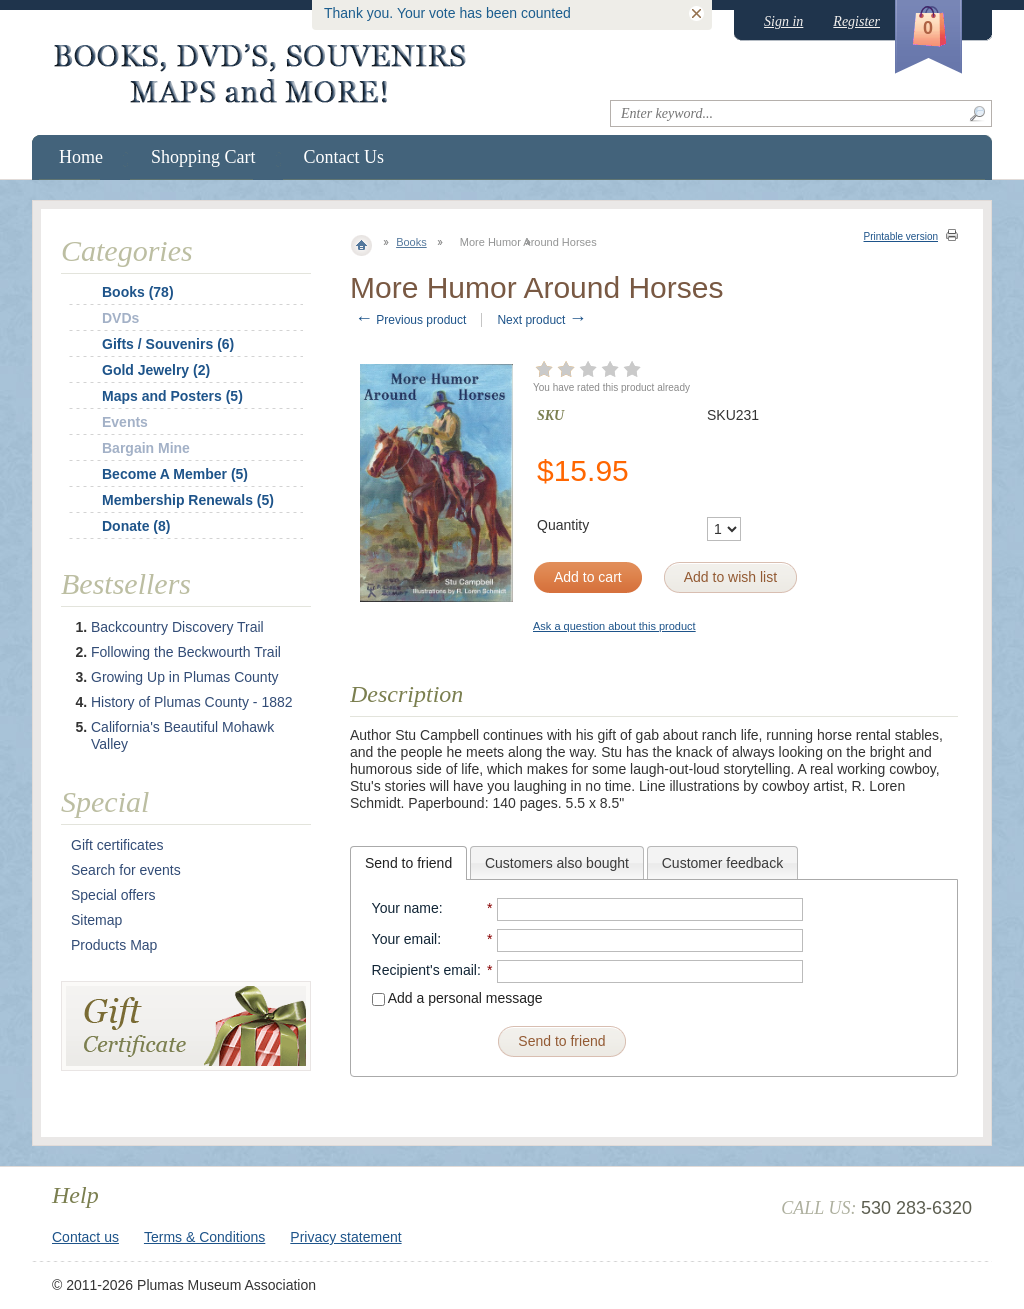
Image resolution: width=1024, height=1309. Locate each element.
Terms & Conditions (204, 1237)
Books (411, 242)
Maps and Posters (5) (172, 396)
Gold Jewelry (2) (156, 370)
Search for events (126, 870)
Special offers (113, 895)
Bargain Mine (146, 448)
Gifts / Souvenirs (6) (168, 344)
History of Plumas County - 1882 (192, 702)
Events (125, 422)
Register (856, 21)
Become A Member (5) (175, 474)
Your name (405, 908)
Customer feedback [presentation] (722, 863)
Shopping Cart (203, 157)
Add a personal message (457, 998)
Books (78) (138, 292)
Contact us (85, 1237)
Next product (541, 320)
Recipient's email (424, 970)
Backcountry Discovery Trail (177, 627)
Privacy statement (345, 1237)
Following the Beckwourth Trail (186, 652)
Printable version (901, 236)
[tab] (408, 863)
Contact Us (344, 157)
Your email (405, 939)
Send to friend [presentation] (408, 863)
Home (81, 157)
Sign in (783, 21)
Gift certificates (117, 845)
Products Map (114, 945)
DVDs (120, 318)
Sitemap (96, 920)
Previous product (410, 320)
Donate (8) (136, 526)
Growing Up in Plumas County (185, 677)
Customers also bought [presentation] (557, 863)
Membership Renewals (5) (188, 500)
